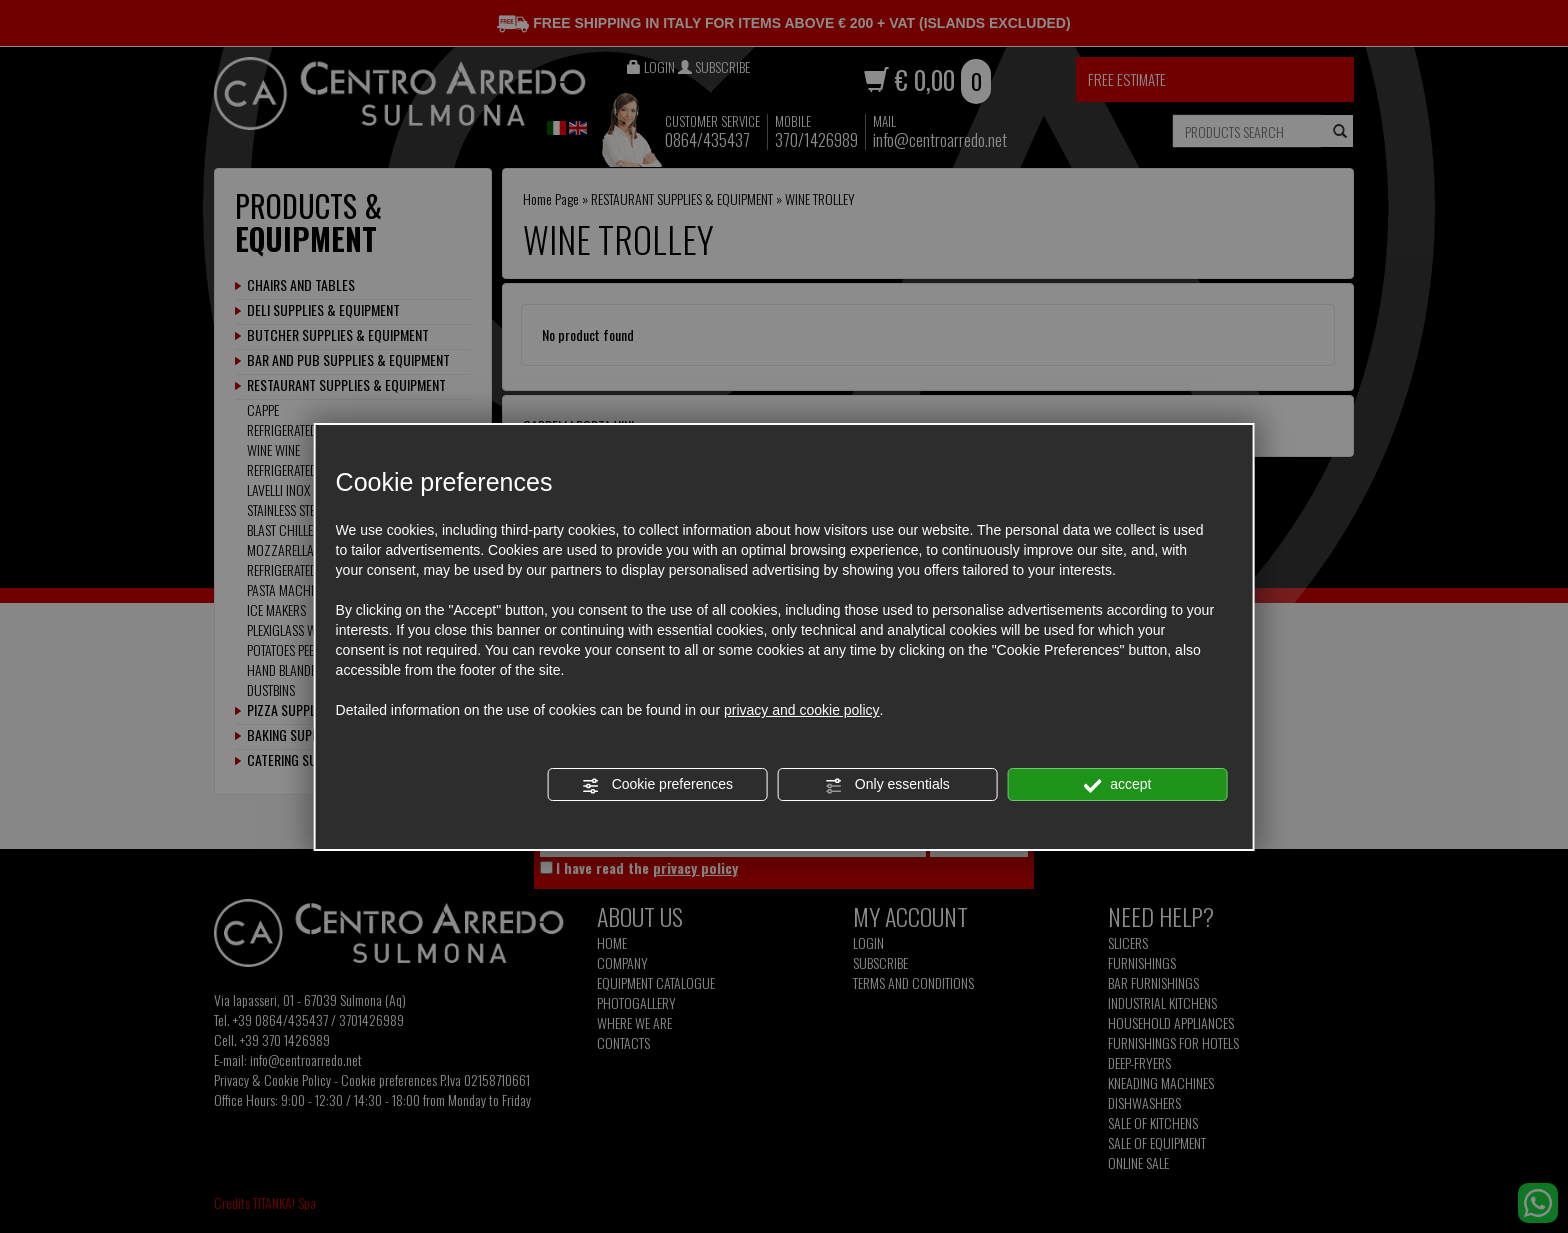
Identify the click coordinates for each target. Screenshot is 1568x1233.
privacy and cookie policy (802, 710)
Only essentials (887, 785)
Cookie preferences (657, 785)
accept (1117, 785)
